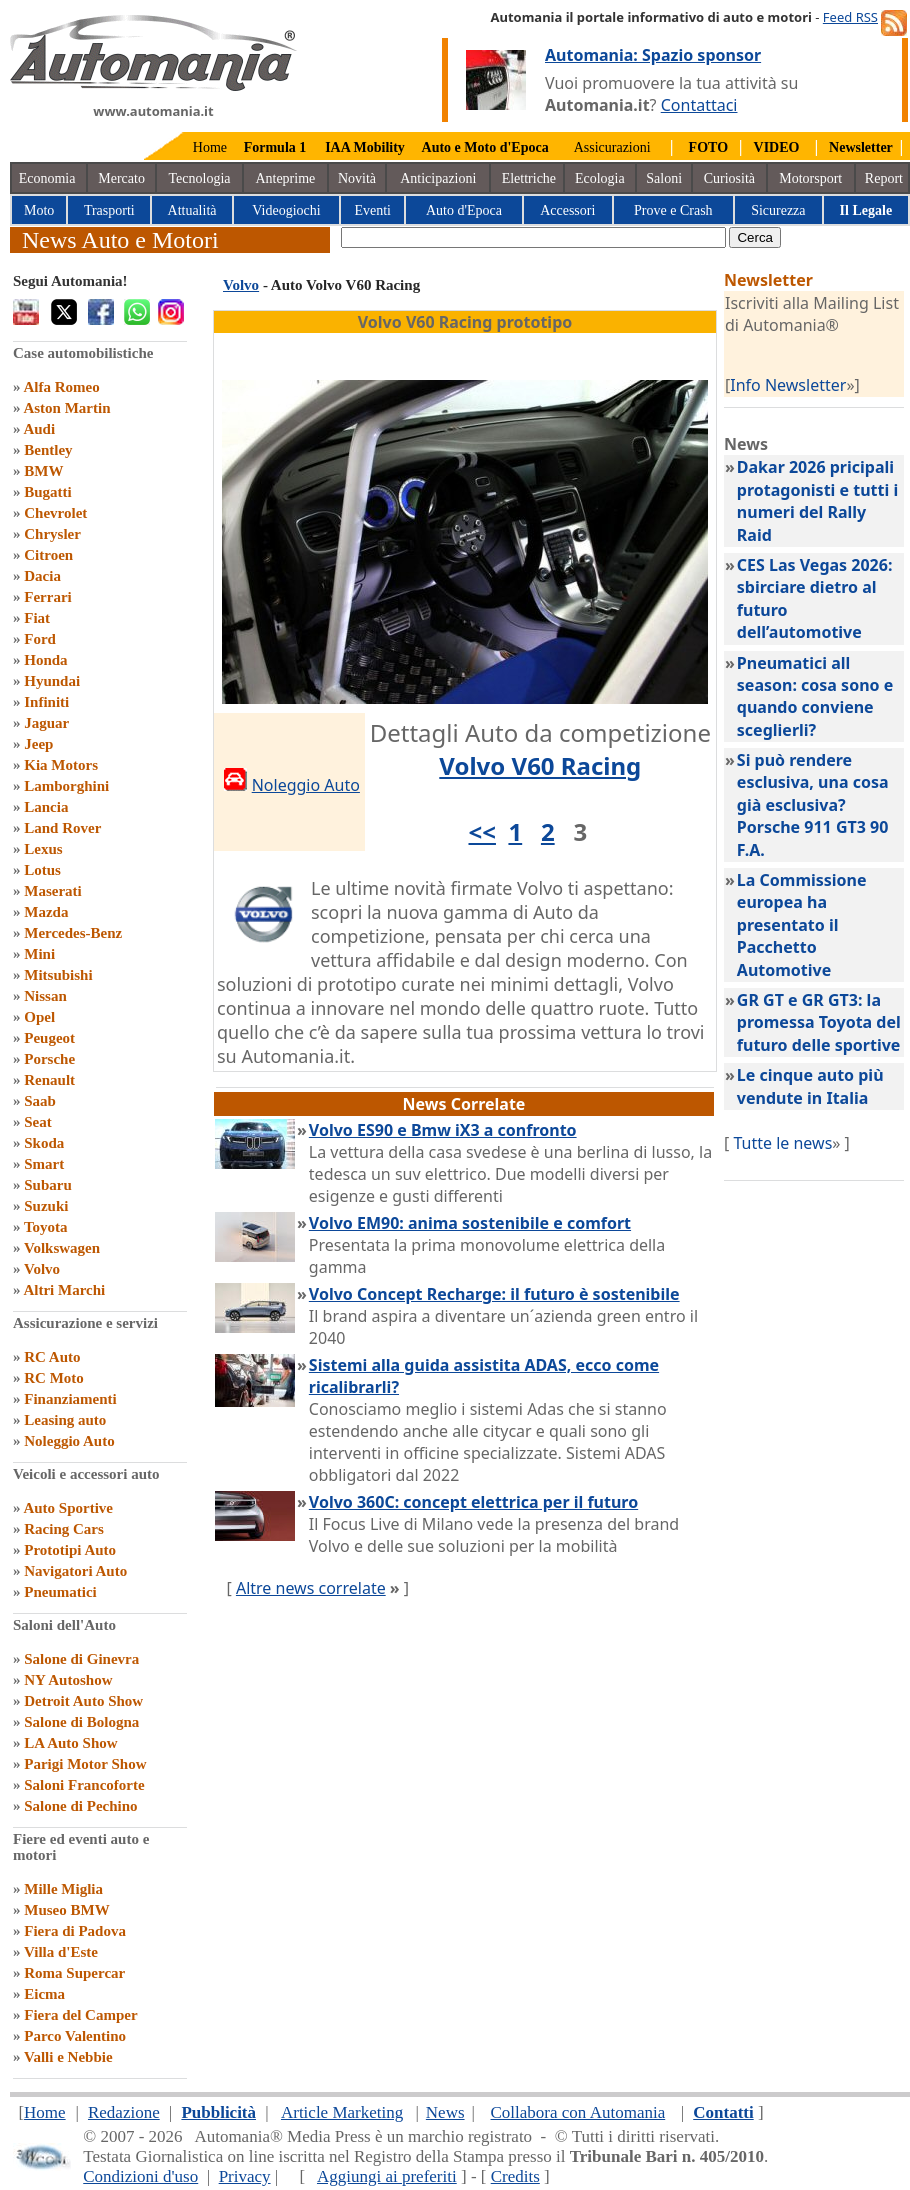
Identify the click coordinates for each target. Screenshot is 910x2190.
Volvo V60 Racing (540, 765)
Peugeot (49, 1038)
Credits (515, 2176)
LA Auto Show (70, 1743)
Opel (39, 1017)
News (445, 2112)
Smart (44, 1164)
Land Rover (62, 828)
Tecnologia (200, 178)
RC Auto (52, 1357)
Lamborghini (66, 786)
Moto (39, 210)
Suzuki (46, 1206)
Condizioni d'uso (140, 2176)
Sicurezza (778, 210)
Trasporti (109, 210)
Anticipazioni (438, 178)
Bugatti (48, 492)
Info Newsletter (788, 385)
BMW (43, 471)
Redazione (124, 2112)
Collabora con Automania (578, 2112)
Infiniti (46, 702)
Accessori (567, 210)
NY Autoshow (68, 1680)
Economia (47, 178)
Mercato (121, 178)
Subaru (48, 1185)
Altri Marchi (64, 1290)
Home (210, 147)
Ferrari (47, 597)
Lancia (46, 807)
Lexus (43, 849)
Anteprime (285, 178)
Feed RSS (850, 17)
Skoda (44, 1143)
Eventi (372, 210)
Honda (45, 660)
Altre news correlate (311, 1588)
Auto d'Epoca (464, 210)
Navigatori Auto (75, 1571)
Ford (40, 639)
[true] (533, 237)
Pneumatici (60, 1592)
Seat (38, 1122)
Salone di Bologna (81, 1722)
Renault (49, 1080)
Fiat (37, 618)
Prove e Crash (673, 210)
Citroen (48, 555)
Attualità (192, 210)
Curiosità (729, 178)
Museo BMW (66, 1910)
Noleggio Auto (69, 1441)
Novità (357, 178)
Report (884, 178)
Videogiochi (286, 210)
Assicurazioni (612, 147)
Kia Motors (61, 765)
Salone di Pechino (80, 1806)
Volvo (42, 1269)
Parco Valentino (75, 2036)
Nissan (45, 996)
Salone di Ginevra (81, 1659)
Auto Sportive (68, 1508)
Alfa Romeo (61, 387)
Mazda (46, 912)
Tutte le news (782, 1143)
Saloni (664, 178)
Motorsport (810, 178)
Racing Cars (64, 1529)
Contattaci (699, 105)
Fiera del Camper (80, 2015)
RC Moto (54, 1378)
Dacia (42, 576)
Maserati (52, 891)
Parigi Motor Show (85, 1764)
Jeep (38, 744)
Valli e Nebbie (68, 2057)
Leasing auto (65, 1420)
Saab (40, 1101)
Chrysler (52, 534)
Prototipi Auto (70, 1550)
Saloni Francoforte (84, 1785)
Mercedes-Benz (73, 933)
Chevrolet (55, 513)
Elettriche (529, 178)
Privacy (245, 2176)
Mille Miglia (63, 1889)
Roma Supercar (74, 1973)
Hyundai (52, 681)
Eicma (44, 1994)
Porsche (49, 1059)
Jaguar (46, 723)
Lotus (42, 870)
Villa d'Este (61, 1952)
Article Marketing (342, 2112)
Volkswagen (62, 1248)
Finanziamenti (70, 1399)
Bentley (48, 450)
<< (482, 831)
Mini (39, 954)
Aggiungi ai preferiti (387, 2176)
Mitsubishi (58, 975)
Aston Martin (66, 408)
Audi (39, 429)
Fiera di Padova (75, 1931)
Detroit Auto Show (83, 1701)
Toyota (46, 1227)
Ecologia (600, 178)
